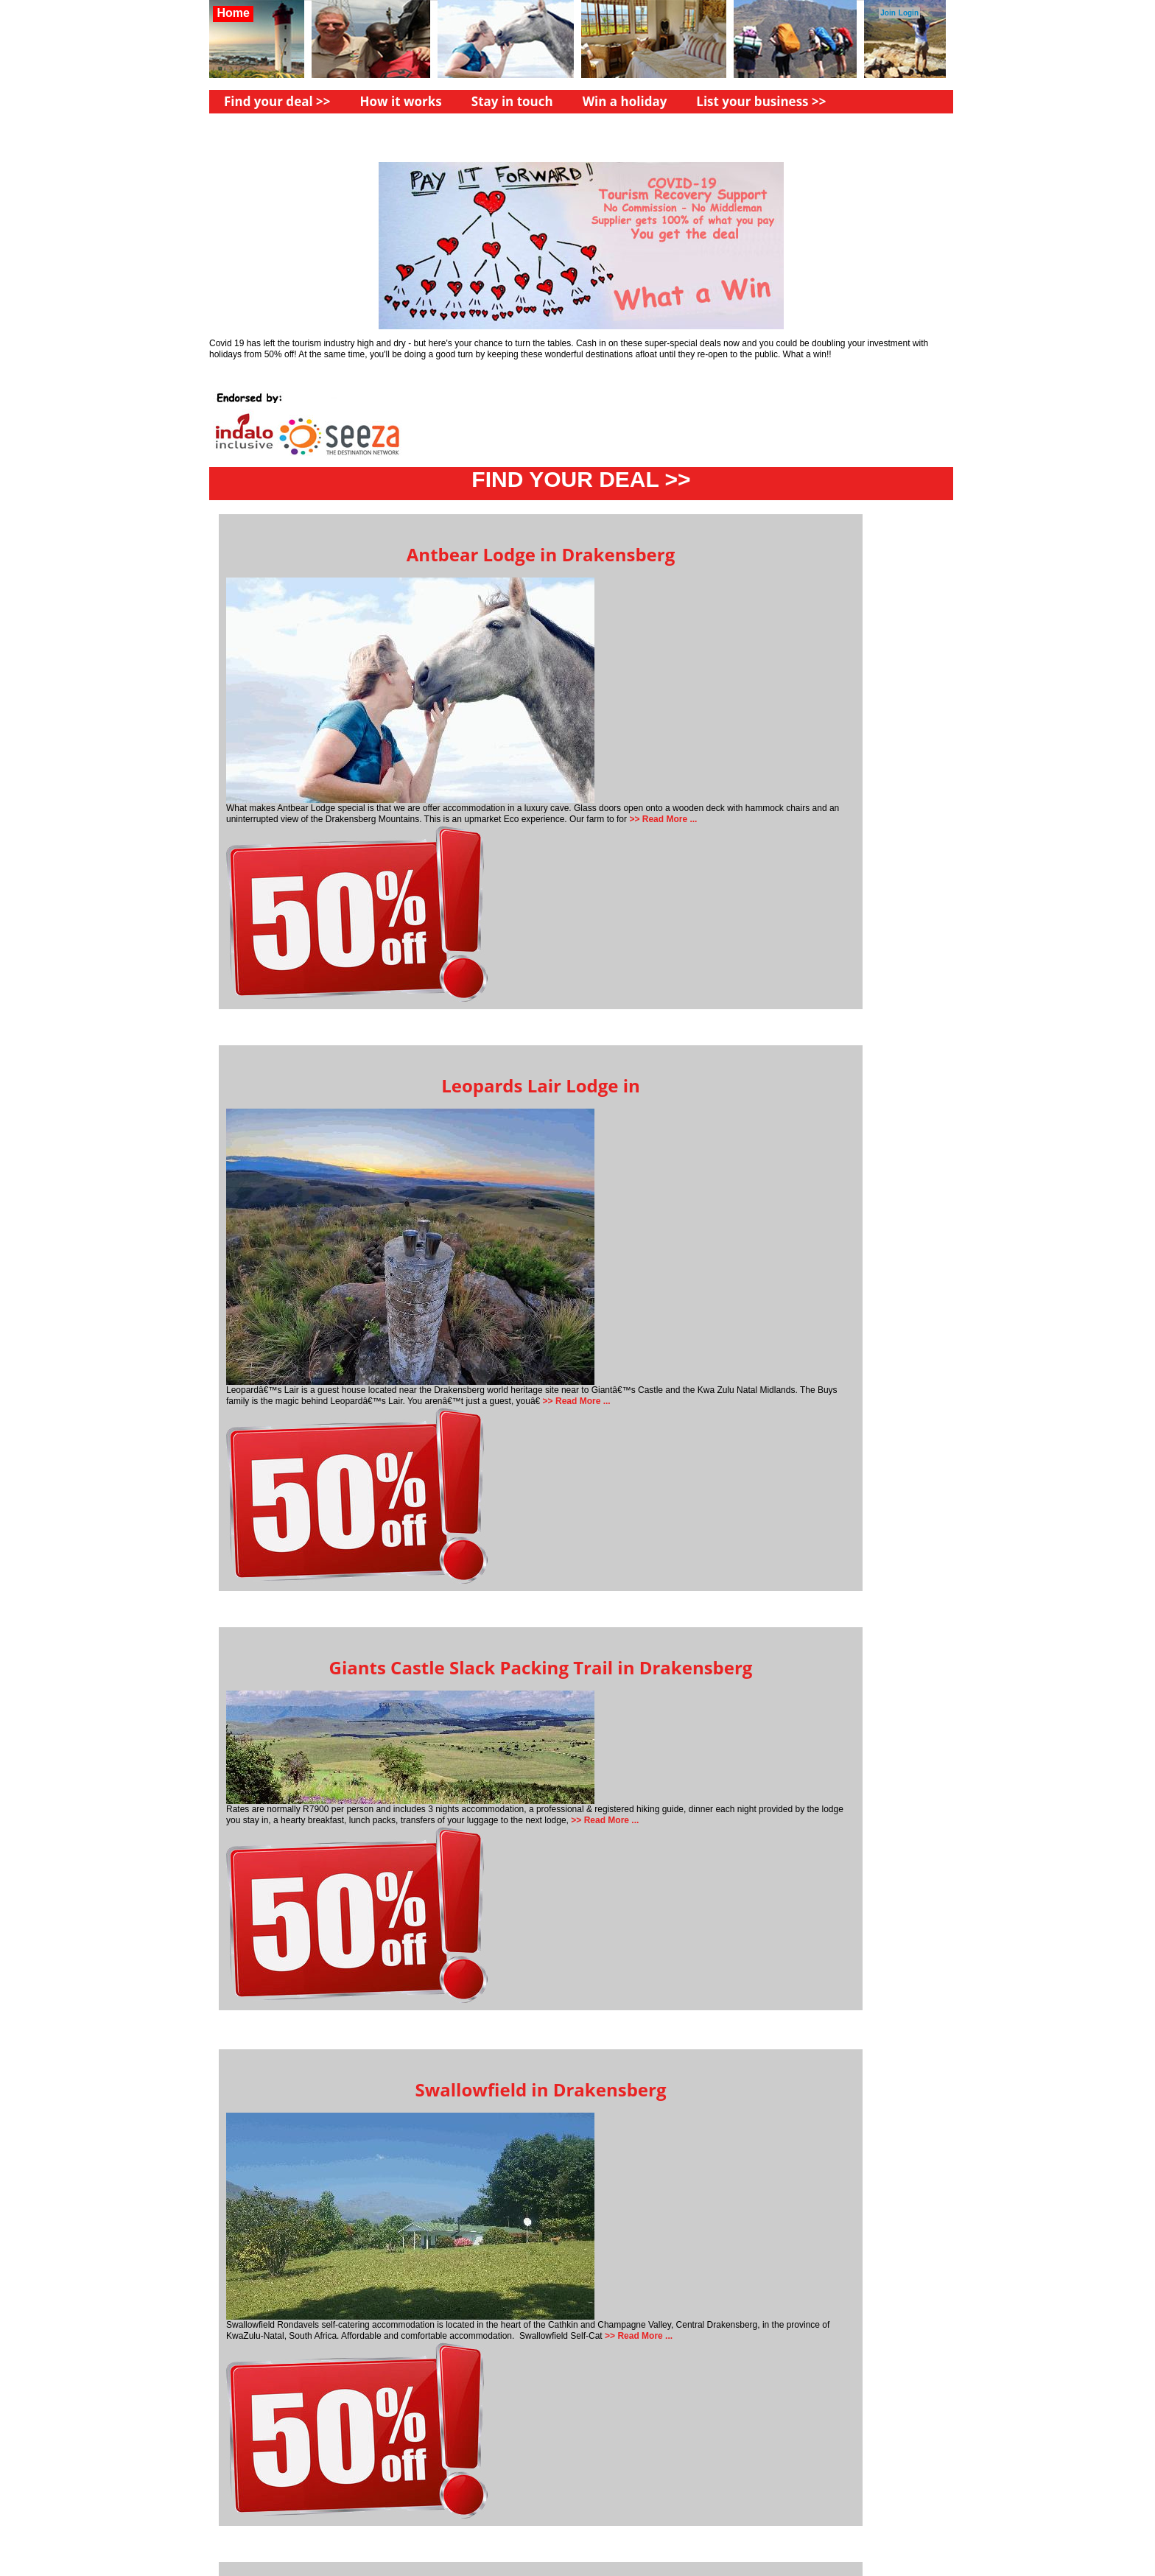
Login (909, 13)
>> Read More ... (662, 819)
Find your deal (268, 101)
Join (888, 13)
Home (233, 13)
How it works (401, 101)
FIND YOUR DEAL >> (580, 479)
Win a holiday (625, 101)
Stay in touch (512, 101)
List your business (752, 101)
